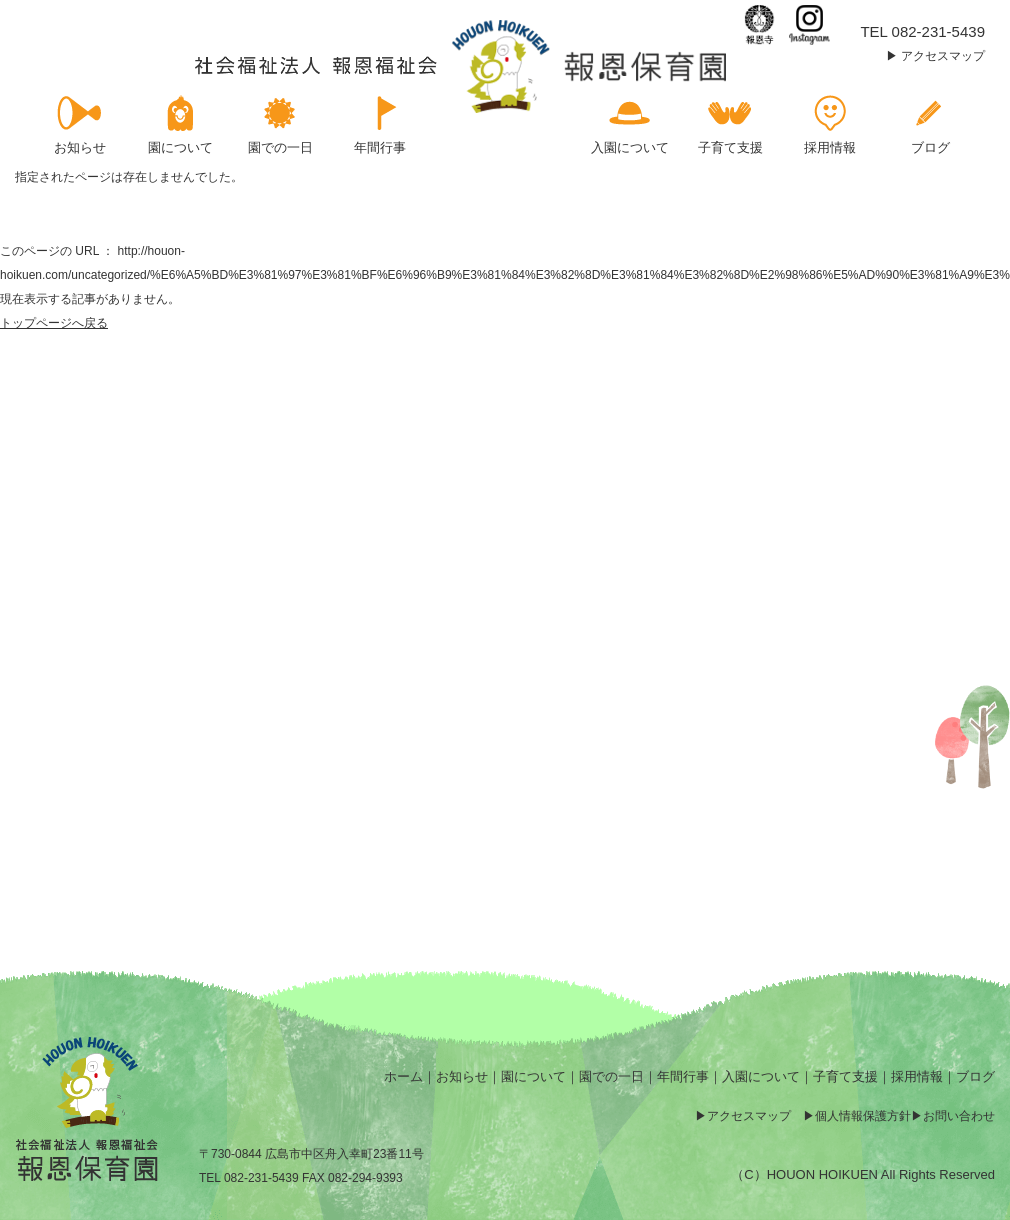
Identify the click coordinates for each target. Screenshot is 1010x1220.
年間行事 (683, 1076)
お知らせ (462, 1076)
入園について (761, 1076)
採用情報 (917, 1076)
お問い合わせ (959, 1116)
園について (533, 1076)
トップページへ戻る (54, 323)
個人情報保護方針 (863, 1116)
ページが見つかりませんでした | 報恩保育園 (462, 66)
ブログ (975, 1076)
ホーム (403, 1076)
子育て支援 (845, 1076)
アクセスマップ (943, 56)
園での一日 (611, 1076)
